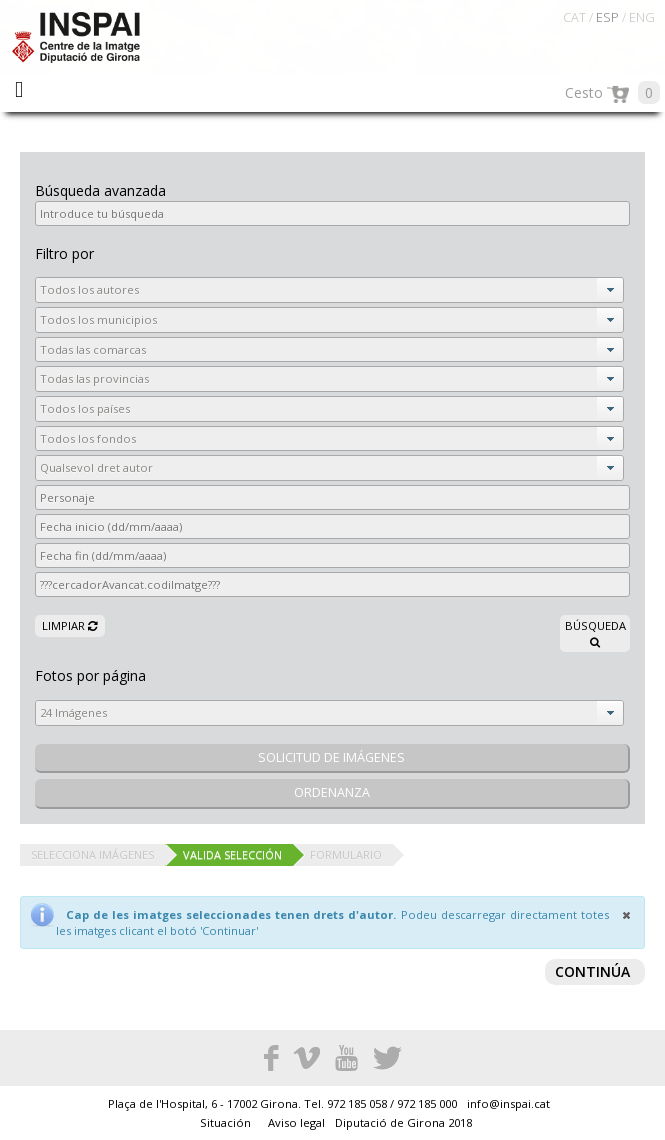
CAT (574, 17)
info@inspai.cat (508, 1103)
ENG (642, 17)
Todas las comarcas (93, 349)
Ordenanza (332, 792)
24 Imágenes (73, 712)
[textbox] (332, 213)
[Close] (626, 915)
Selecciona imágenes (92, 854)
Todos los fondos (88, 438)
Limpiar (70, 625)
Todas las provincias (94, 378)
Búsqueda (595, 633)
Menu (19, 90)
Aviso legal (298, 1122)
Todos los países (85, 408)
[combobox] (329, 290)
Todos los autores (89, 289)
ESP (607, 17)
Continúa (592, 971)
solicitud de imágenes (331, 757)
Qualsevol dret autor (96, 467)
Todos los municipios (98, 319)
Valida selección (232, 854)
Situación (227, 1122)
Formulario (346, 854)
